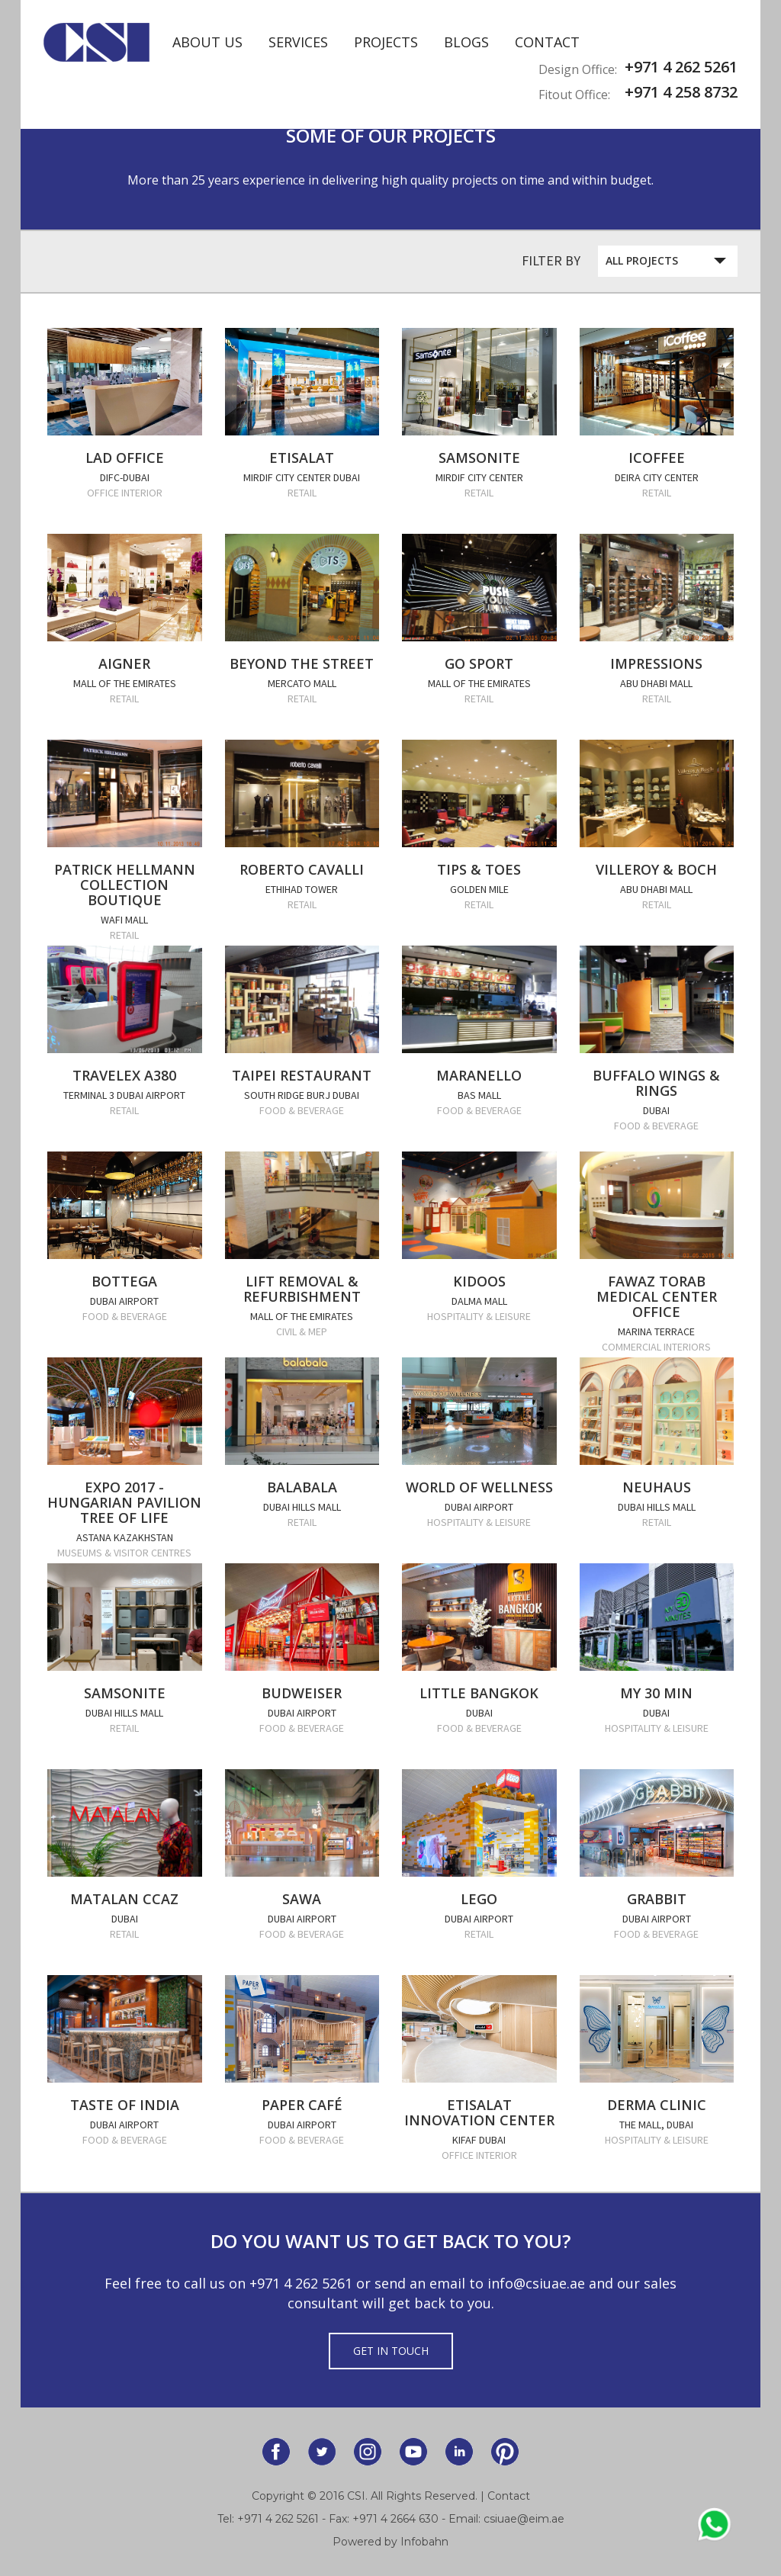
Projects (386, 42)
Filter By (551, 260)
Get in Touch (391, 2350)
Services (298, 42)
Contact (547, 42)
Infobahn (424, 2542)
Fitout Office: (574, 94)
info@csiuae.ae (536, 2283)
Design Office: (577, 69)
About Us (207, 42)
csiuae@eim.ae (524, 2519)
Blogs (466, 42)
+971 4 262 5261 (300, 2283)
